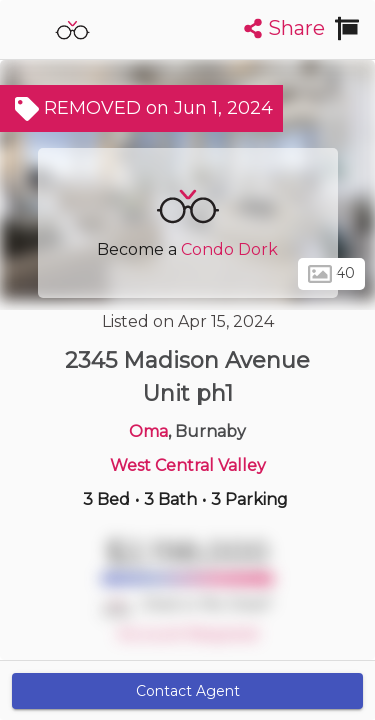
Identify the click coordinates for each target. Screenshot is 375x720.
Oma (148, 431)
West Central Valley (188, 465)
